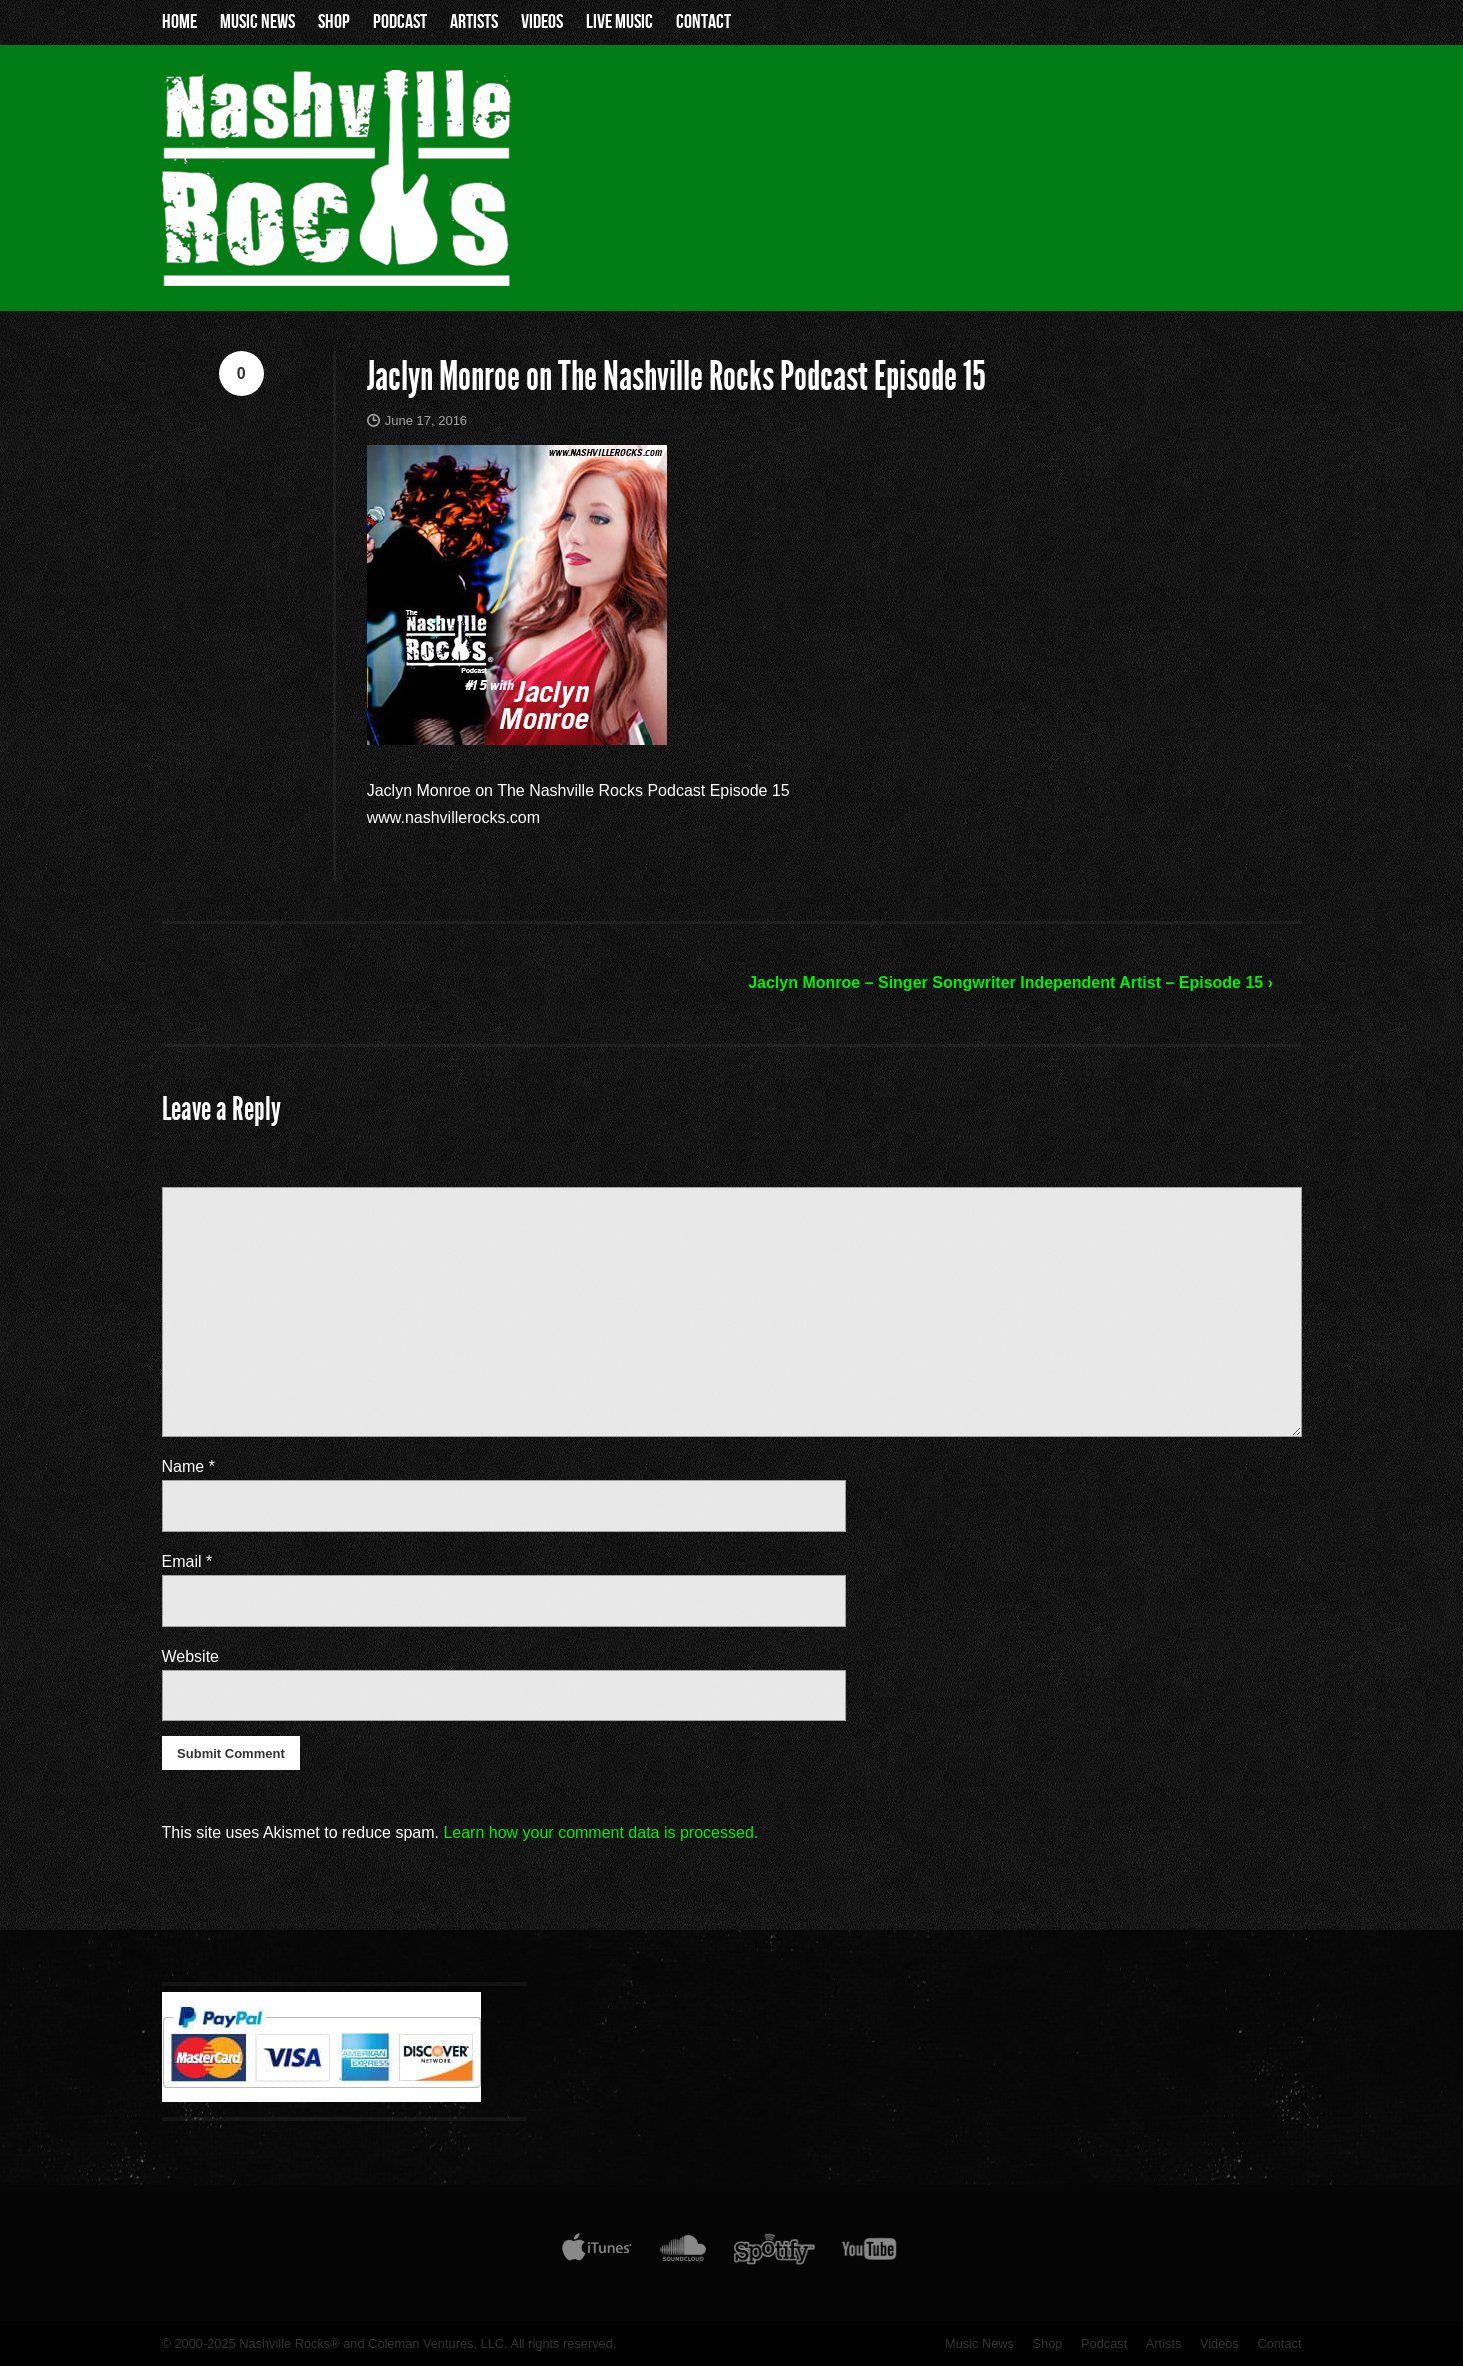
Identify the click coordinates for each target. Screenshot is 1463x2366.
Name (188, 1466)
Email (187, 1561)
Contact (703, 22)
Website (191, 1656)
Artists (474, 22)
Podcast (400, 22)
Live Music (619, 22)
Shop (334, 22)
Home (179, 22)
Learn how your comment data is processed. (600, 1832)
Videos (542, 22)
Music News (257, 22)
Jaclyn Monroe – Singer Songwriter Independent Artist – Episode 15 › (1010, 982)
